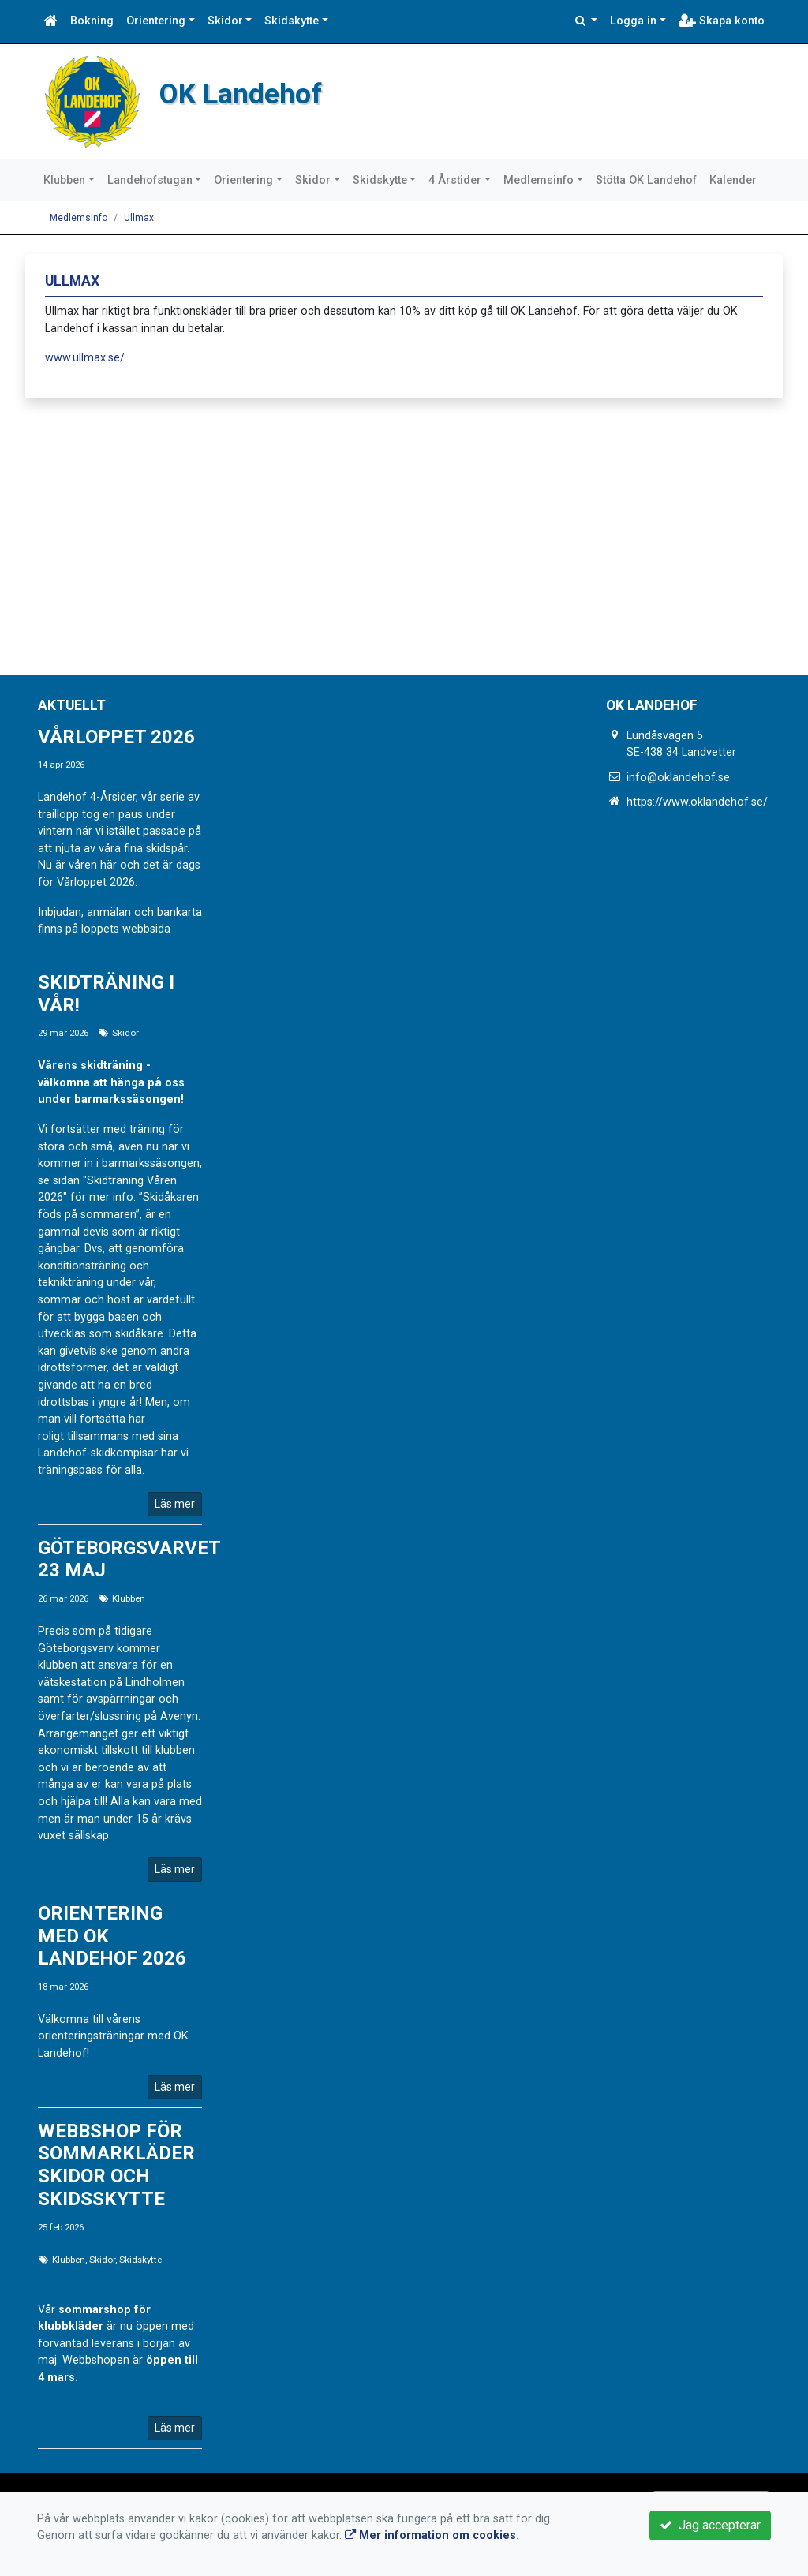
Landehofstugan (150, 180)
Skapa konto (722, 21)
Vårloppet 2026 (116, 737)
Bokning (92, 21)
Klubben (64, 180)
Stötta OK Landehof (646, 180)
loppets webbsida (125, 929)
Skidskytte (291, 21)
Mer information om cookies (430, 2535)
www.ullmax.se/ (85, 358)
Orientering (155, 21)
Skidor (225, 21)
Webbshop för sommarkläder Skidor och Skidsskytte (116, 2165)
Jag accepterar (710, 2525)
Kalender (733, 180)
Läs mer (175, 1503)
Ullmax (139, 217)
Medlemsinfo (538, 180)
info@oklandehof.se (678, 777)
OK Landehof (253, 92)
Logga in (633, 21)
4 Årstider (454, 180)
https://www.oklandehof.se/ (697, 802)
